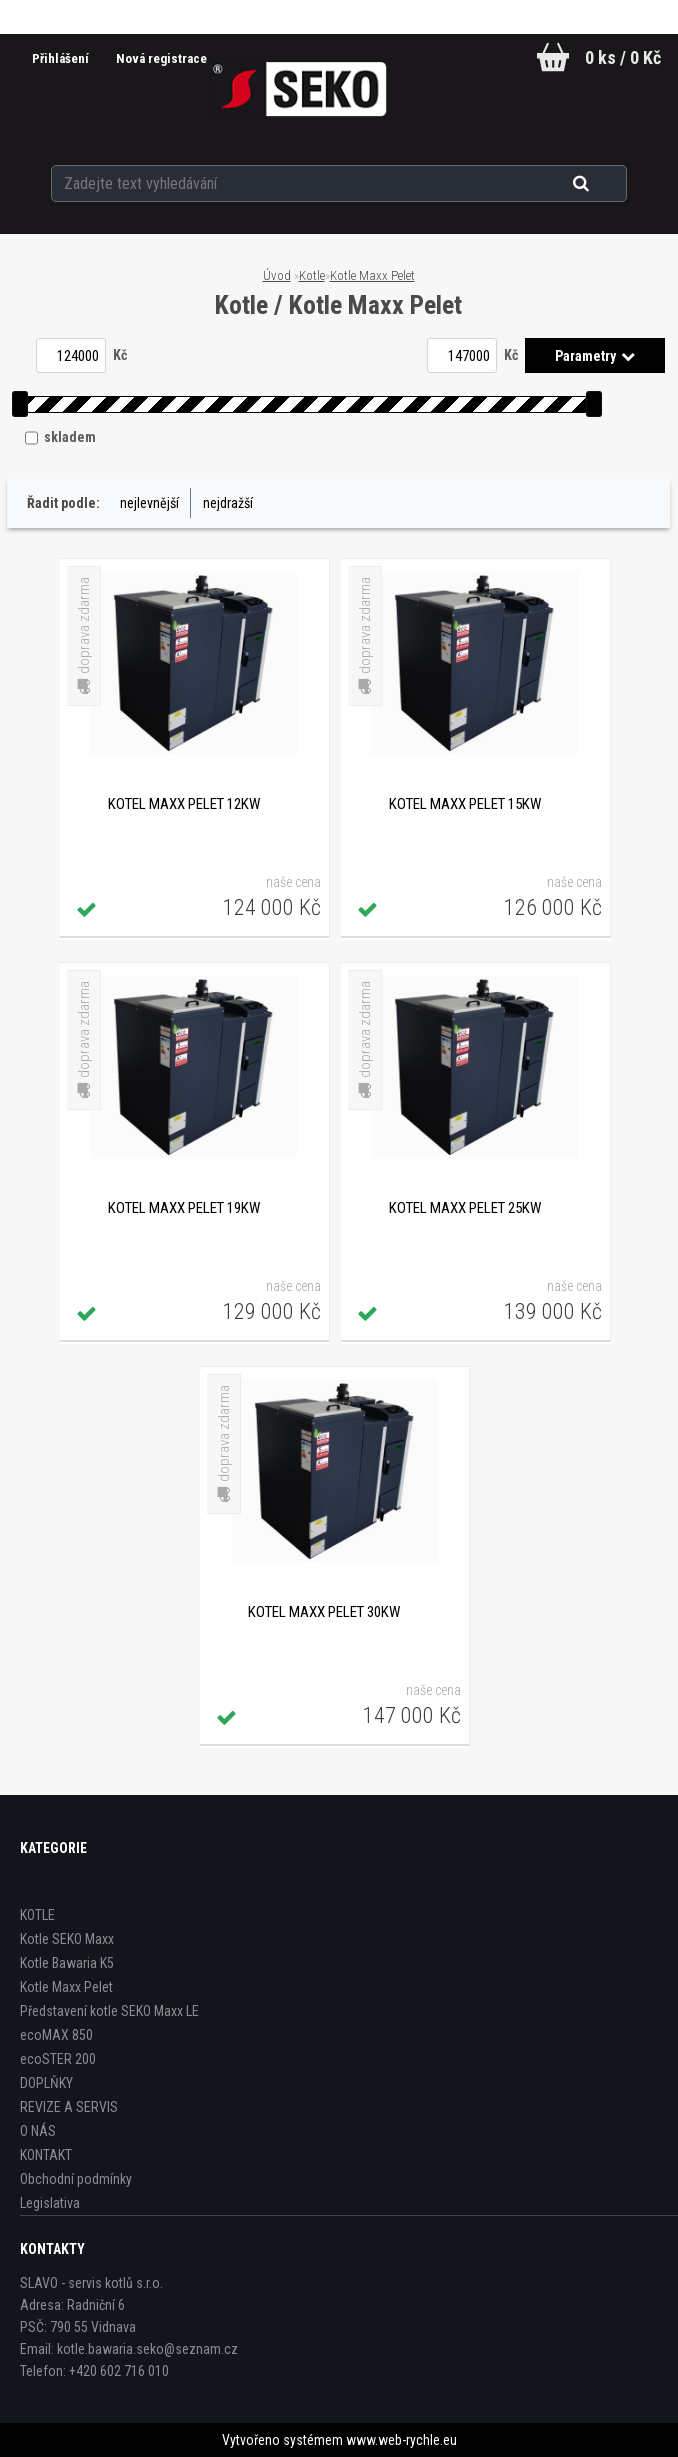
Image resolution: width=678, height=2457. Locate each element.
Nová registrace (157, 58)
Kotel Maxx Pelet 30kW (324, 1612)
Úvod (277, 275)
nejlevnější (149, 503)
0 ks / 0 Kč (623, 57)
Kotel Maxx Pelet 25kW (465, 1208)
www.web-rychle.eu (401, 2440)
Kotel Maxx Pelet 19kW (184, 1208)
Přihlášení (57, 58)
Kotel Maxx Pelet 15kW (465, 804)
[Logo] (299, 89)
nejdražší (228, 503)
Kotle (312, 275)
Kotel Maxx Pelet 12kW (184, 804)
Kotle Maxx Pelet (372, 275)
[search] (605, 182)
